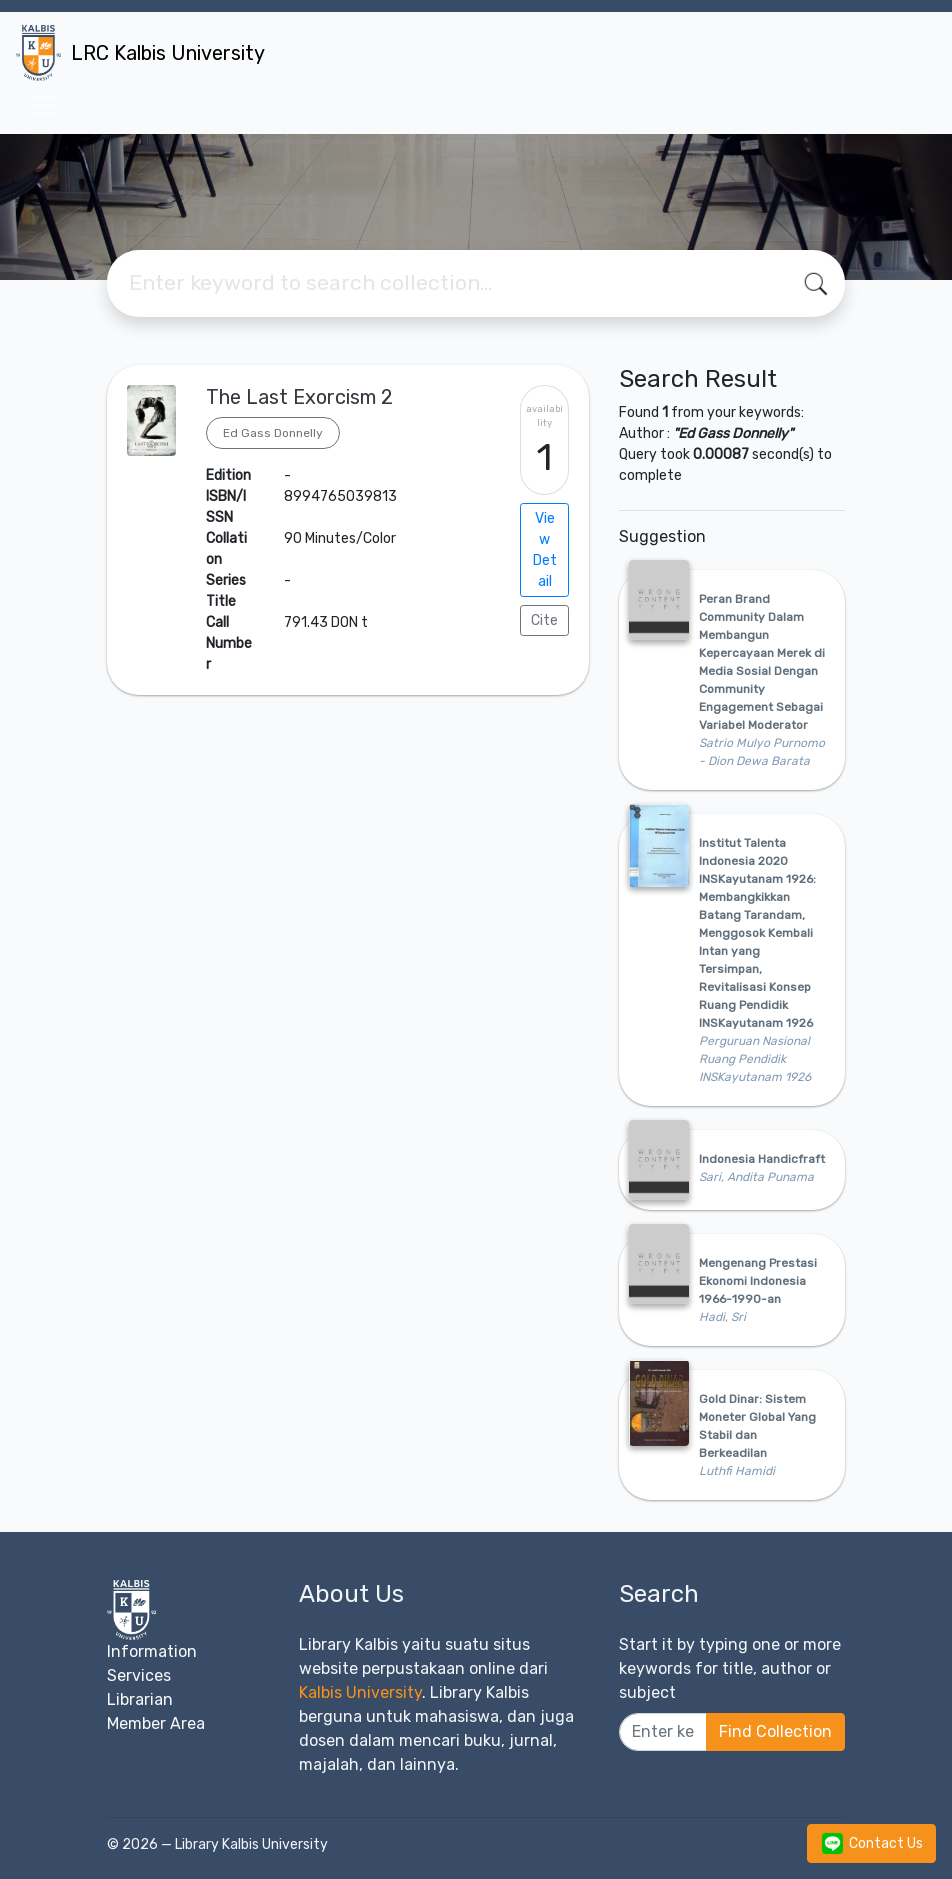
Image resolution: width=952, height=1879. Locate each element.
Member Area (156, 1723)
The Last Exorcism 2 (299, 397)
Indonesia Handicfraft (762, 1159)
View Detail (545, 550)
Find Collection (775, 1731)
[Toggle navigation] (44, 106)
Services (139, 1675)
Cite (544, 620)
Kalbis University (360, 1692)
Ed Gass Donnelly (273, 433)
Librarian (140, 1699)
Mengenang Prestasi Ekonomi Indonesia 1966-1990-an (758, 1281)
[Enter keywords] (663, 1732)
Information (152, 1651)
